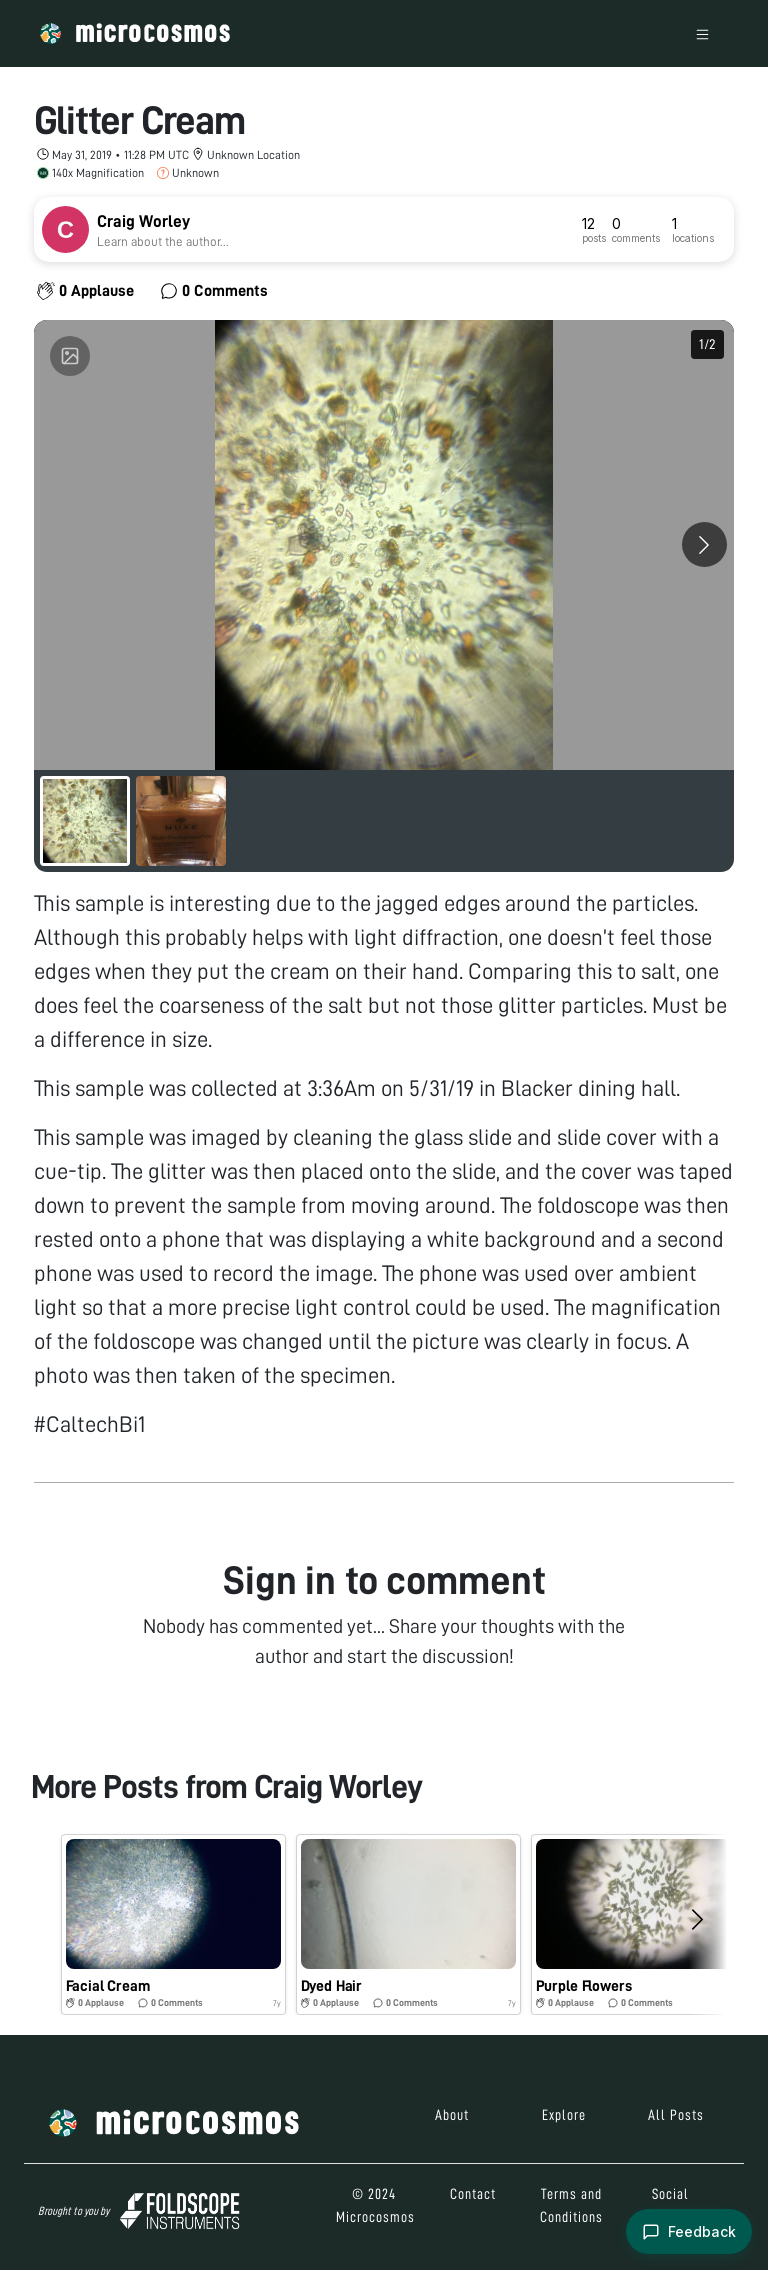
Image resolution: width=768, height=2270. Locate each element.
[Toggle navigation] (702, 33)
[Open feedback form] (689, 2231)
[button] (173, 1924)
